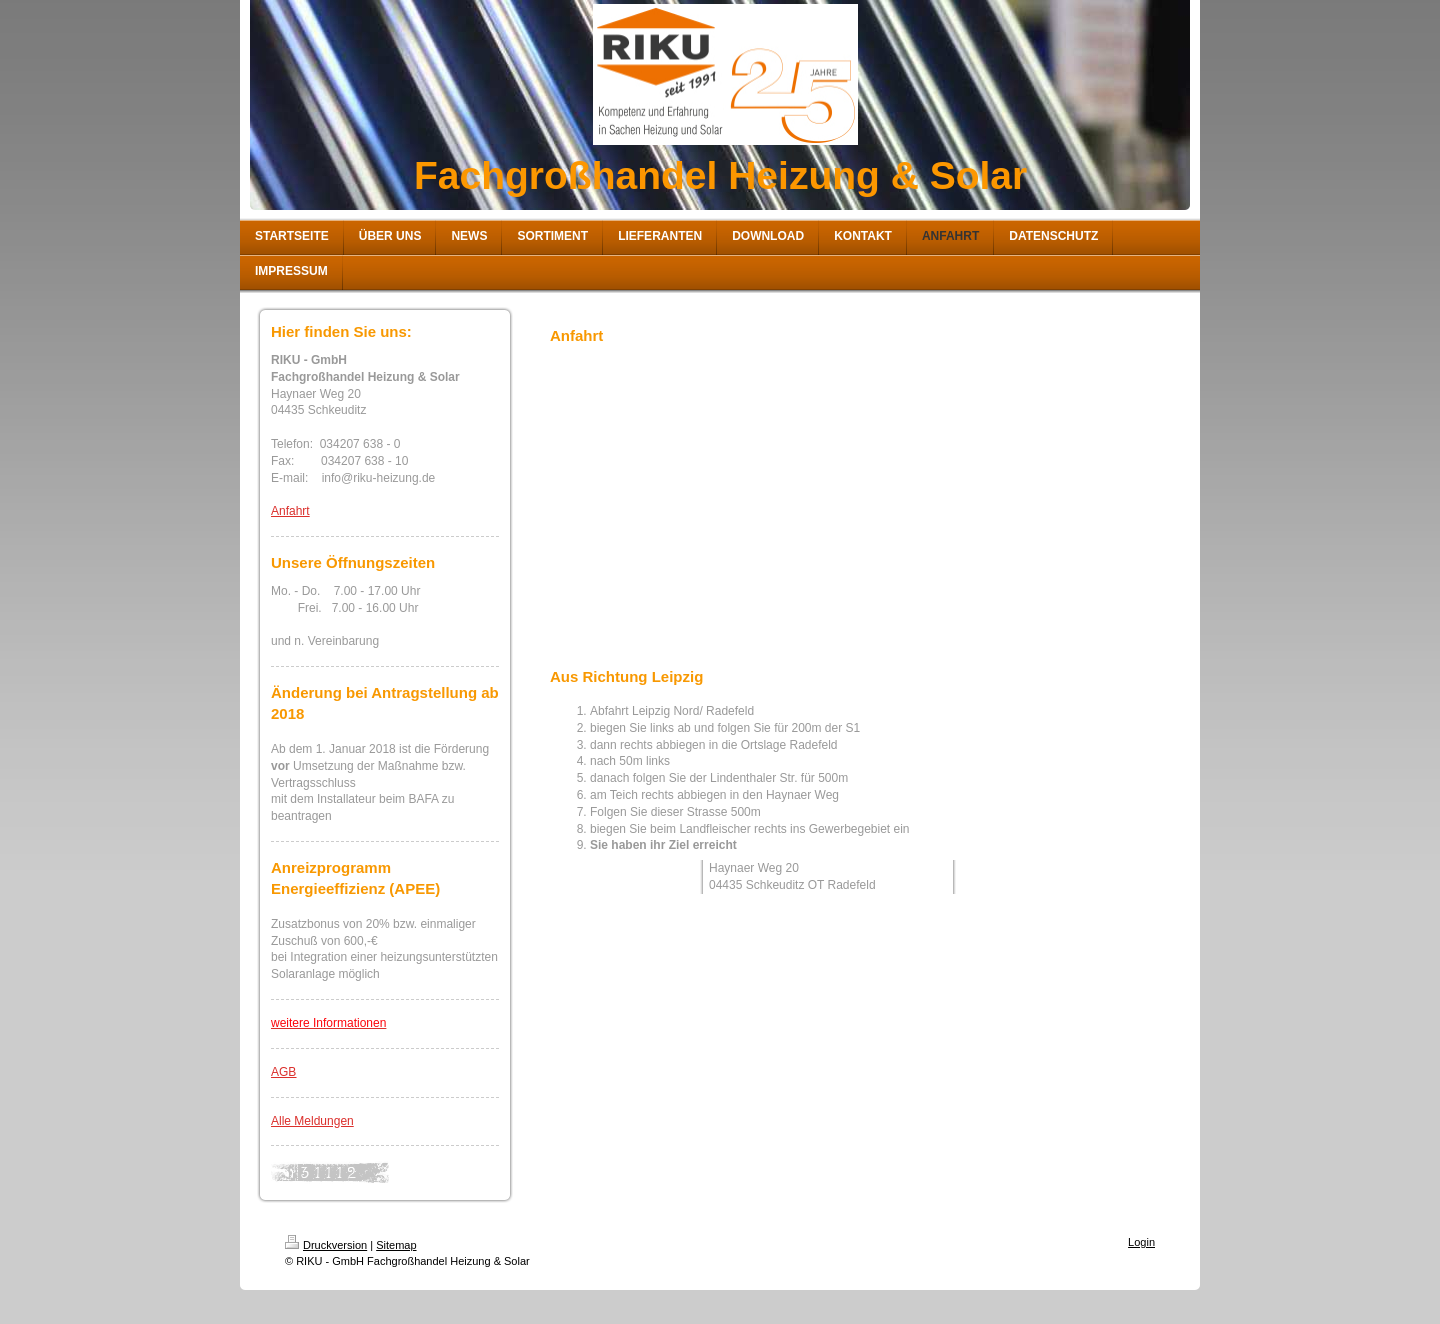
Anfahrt (290, 511)
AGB (283, 1072)
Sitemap (396, 1245)
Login (1141, 1242)
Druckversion (326, 1245)
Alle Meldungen (312, 1121)
